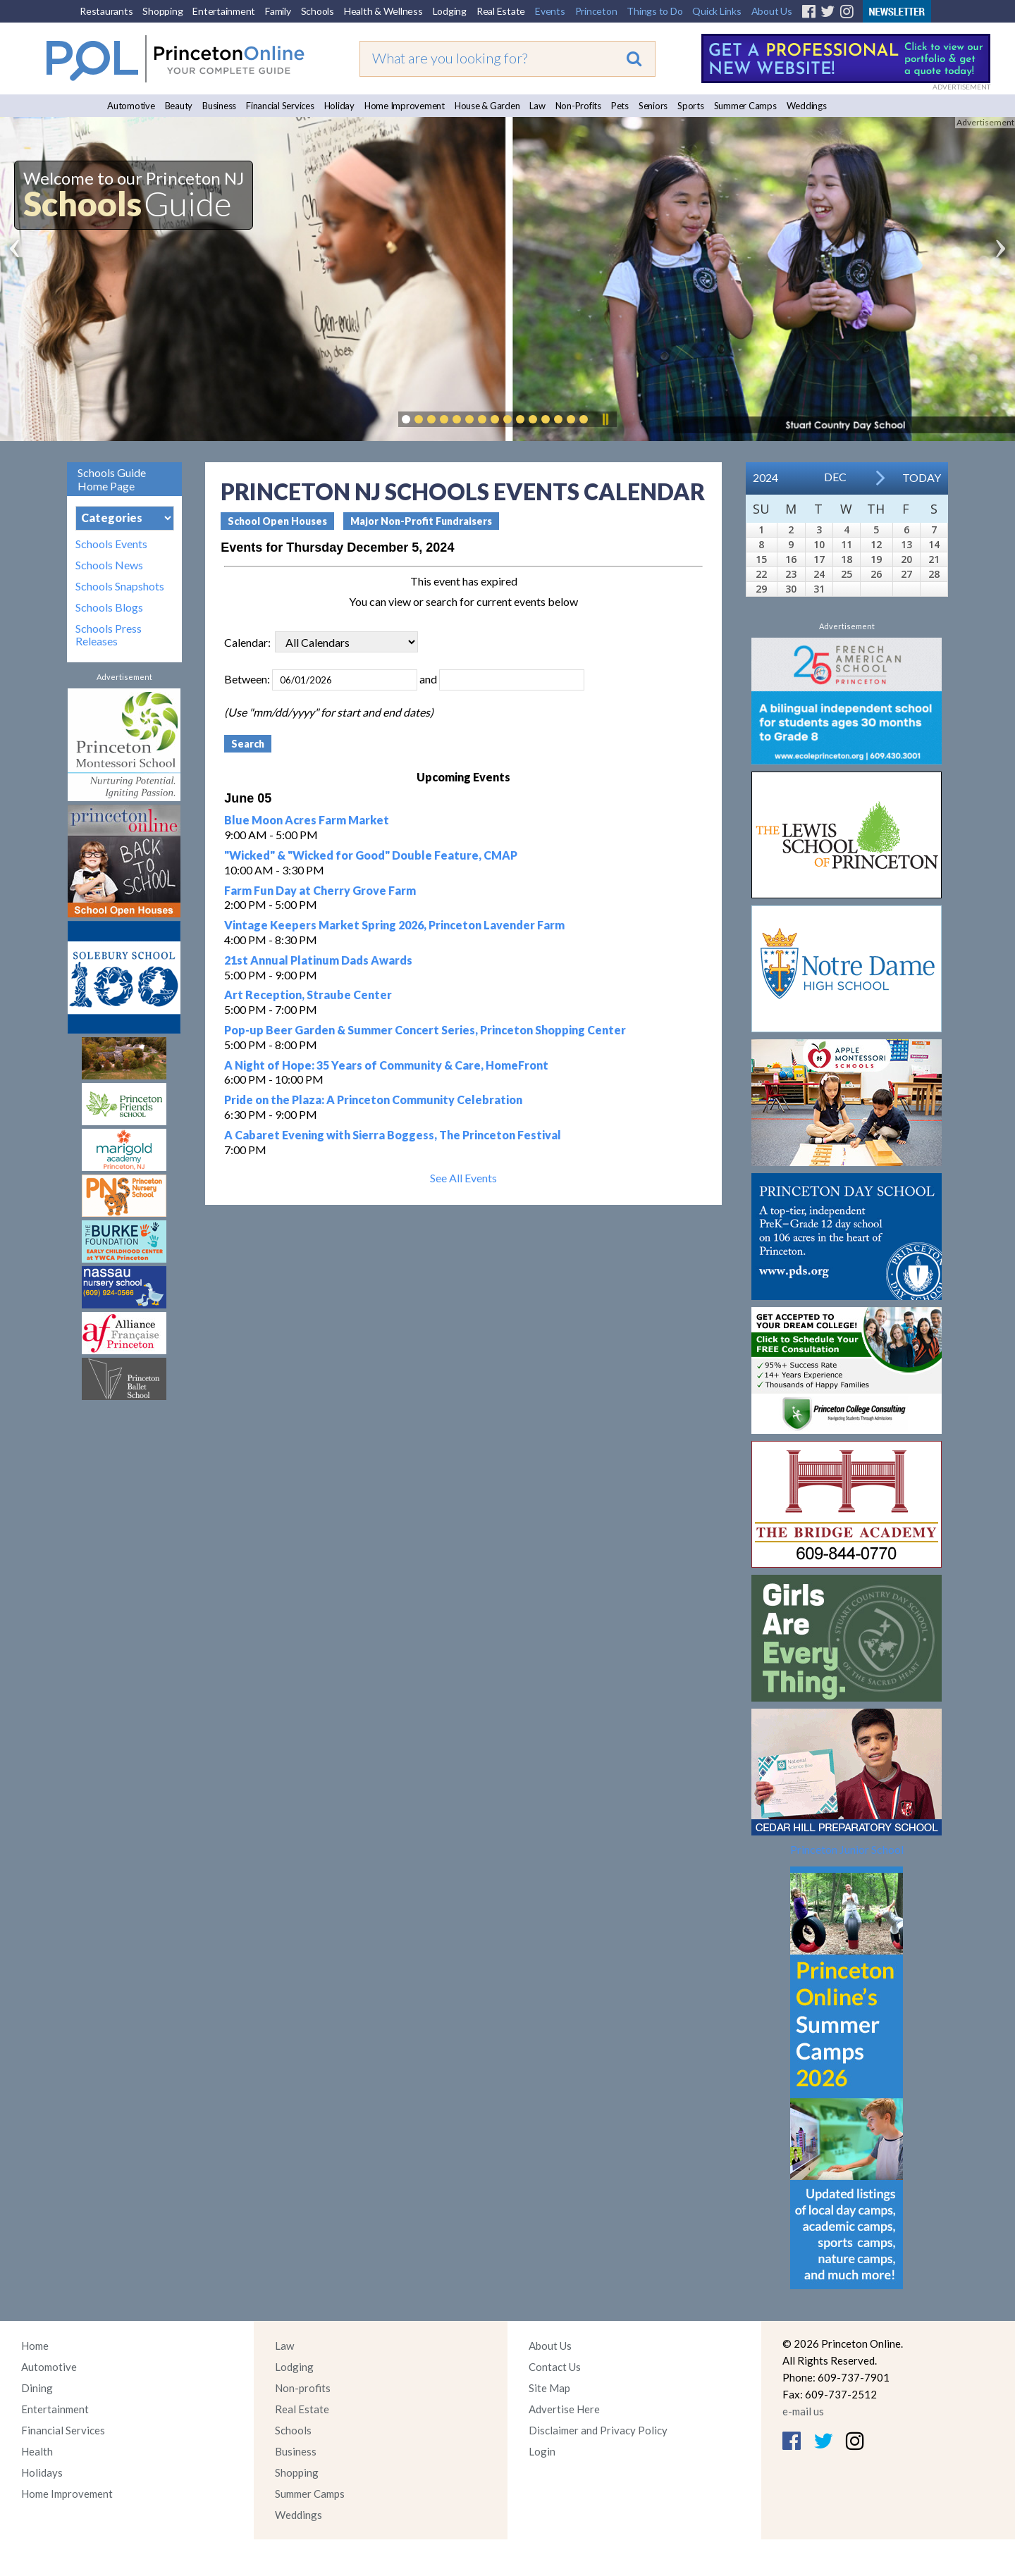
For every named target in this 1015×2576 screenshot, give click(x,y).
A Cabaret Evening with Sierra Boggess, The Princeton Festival (392, 1134)
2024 (765, 477)
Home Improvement (404, 105)
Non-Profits (578, 105)
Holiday (339, 105)
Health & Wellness (383, 11)
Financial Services (280, 105)
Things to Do (654, 11)
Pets (620, 105)
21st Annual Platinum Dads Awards (318, 960)
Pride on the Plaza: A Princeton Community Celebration (373, 1099)
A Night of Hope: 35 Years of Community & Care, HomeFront (386, 1065)
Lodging (450, 11)
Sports (690, 105)
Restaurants (106, 11)
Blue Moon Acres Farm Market (306, 819)
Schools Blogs (109, 607)
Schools (317, 11)
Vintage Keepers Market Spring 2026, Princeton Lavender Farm (394, 924)
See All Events (463, 1177)
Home (35, 2345)
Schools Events (111, 544)
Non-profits (303, 2388)
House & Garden (487, 105)
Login (542, 2451)
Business (219, 105)
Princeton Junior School (847, 1849)
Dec (835, 476)
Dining (37, 2388)
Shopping (162, 11)
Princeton (596, 11)
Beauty (179, 105)
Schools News (109, 565)
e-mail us (803, 2411)
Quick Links (716, 11)
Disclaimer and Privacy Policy (598, 2430)
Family (278, 11)
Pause (604, 419)
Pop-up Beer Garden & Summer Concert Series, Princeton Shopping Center (425, 1029)
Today (921, 477)
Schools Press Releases (108, 635)
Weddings (807, 105)
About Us (771, 11)
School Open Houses (277, 521)
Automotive (131, 105)
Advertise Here (564, 2409)
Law (537, 105)
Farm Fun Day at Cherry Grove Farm (320, 890)
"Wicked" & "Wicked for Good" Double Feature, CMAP (370, 855)
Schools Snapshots (119, 586)
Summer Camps (745, 105)
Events (550, 11)
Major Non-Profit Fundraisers (421, 521)
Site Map (549, 2388)
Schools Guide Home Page (112, 479)
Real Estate (500, 11)
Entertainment (223, 11)
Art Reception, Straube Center (308, 994)
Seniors (653, 105)
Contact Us (555, 2366)
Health (37, 2451)
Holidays (42, 2472)
